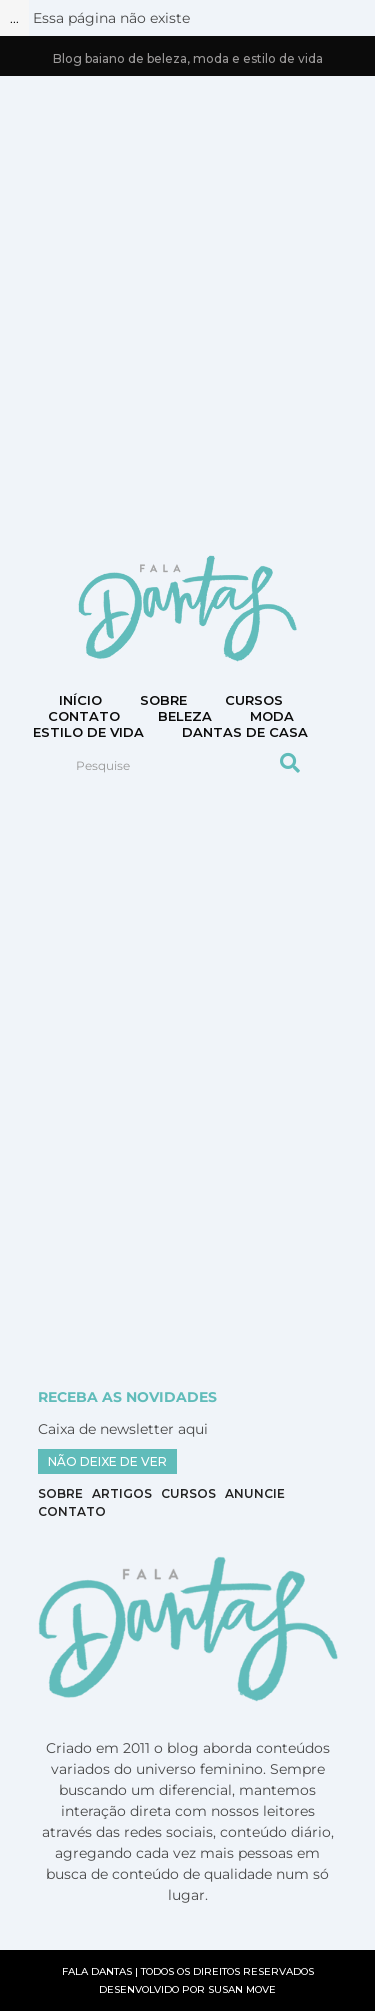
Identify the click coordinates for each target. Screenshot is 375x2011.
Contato (72, 1511)
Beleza (185, 716)
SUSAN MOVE (242, 1989)
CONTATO (84, 716)
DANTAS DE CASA (245, 732)
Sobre (163, 700)
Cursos (254, 700)
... (14, 18)
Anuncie (255, 1493)
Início (80, 700)
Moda (272, 716)
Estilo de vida (88, 732)
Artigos (122, 1493)
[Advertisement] (187, 313)
